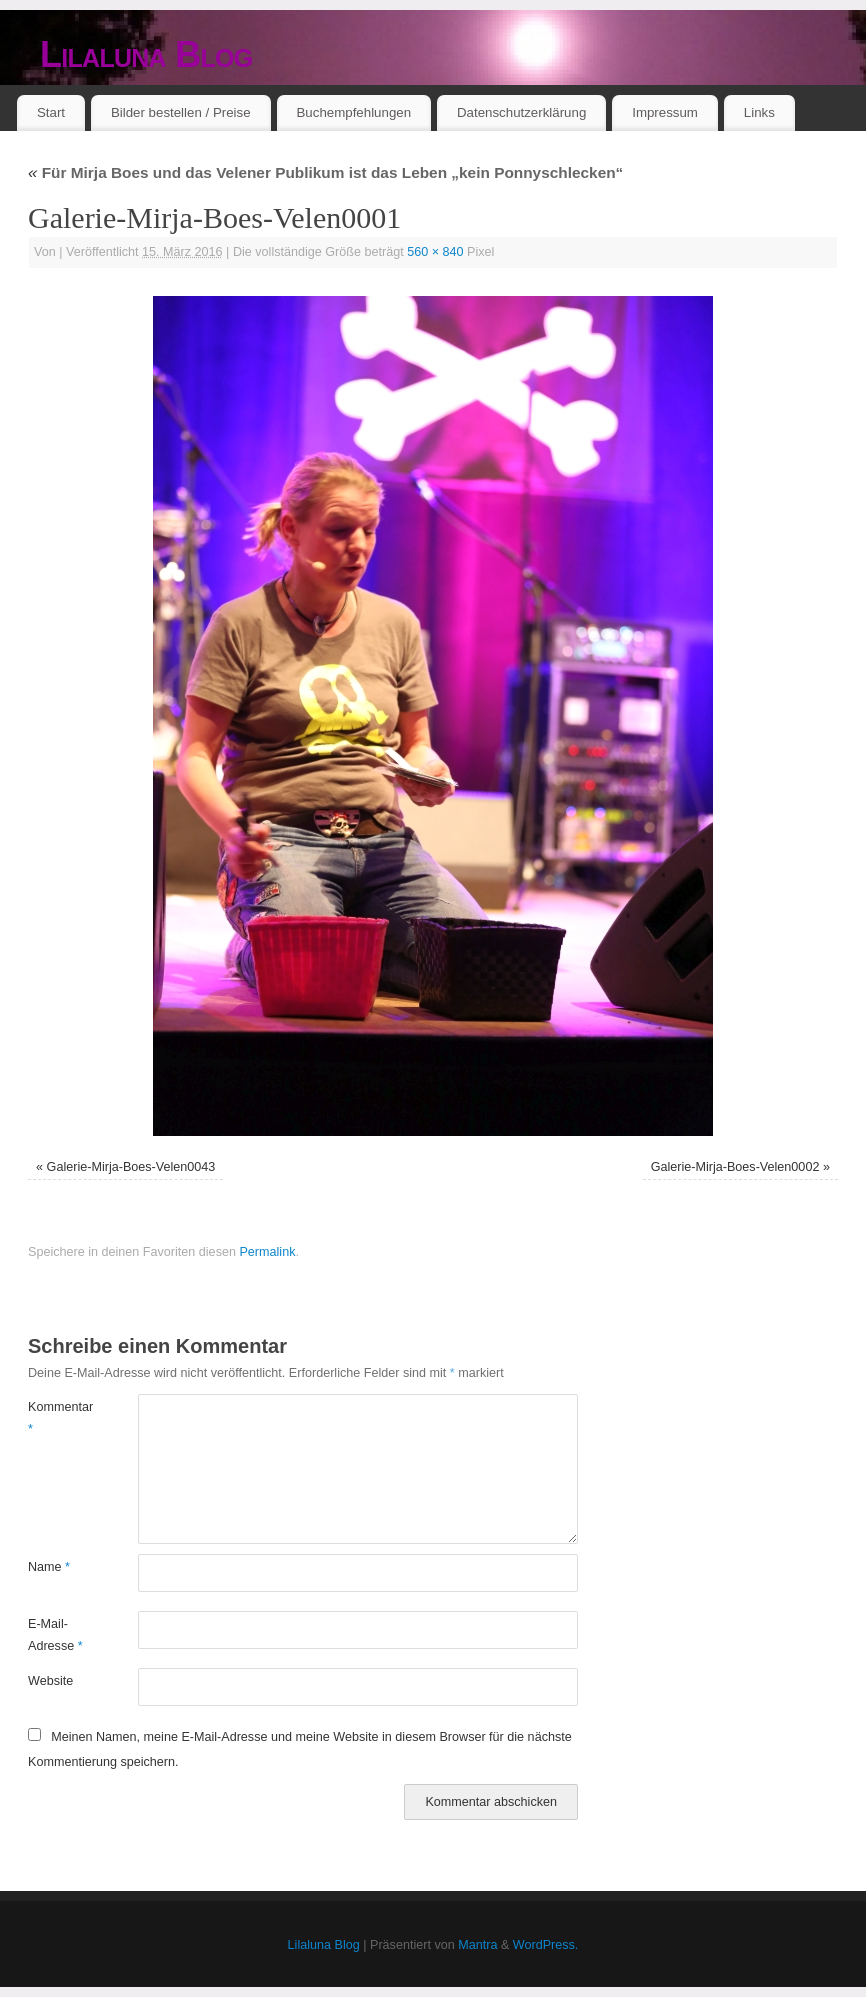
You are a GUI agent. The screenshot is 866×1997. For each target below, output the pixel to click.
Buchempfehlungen (353, 112)
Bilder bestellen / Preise (181, 112)
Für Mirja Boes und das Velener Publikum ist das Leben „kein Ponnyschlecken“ (325, 172)
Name (49, 1567)
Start (51, 112)
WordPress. (546, 1945)
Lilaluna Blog (146, 54)
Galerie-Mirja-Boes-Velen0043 (131, 1167)
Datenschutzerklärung (521, 112)
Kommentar (55, 1417)
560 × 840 (435, 252)
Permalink (267, 1252)
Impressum (665, 112)
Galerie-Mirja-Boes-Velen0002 (735, 1167)
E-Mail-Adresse (55, 1634)
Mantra (477, 1945)
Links (759, 112)
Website (50, 1681)
